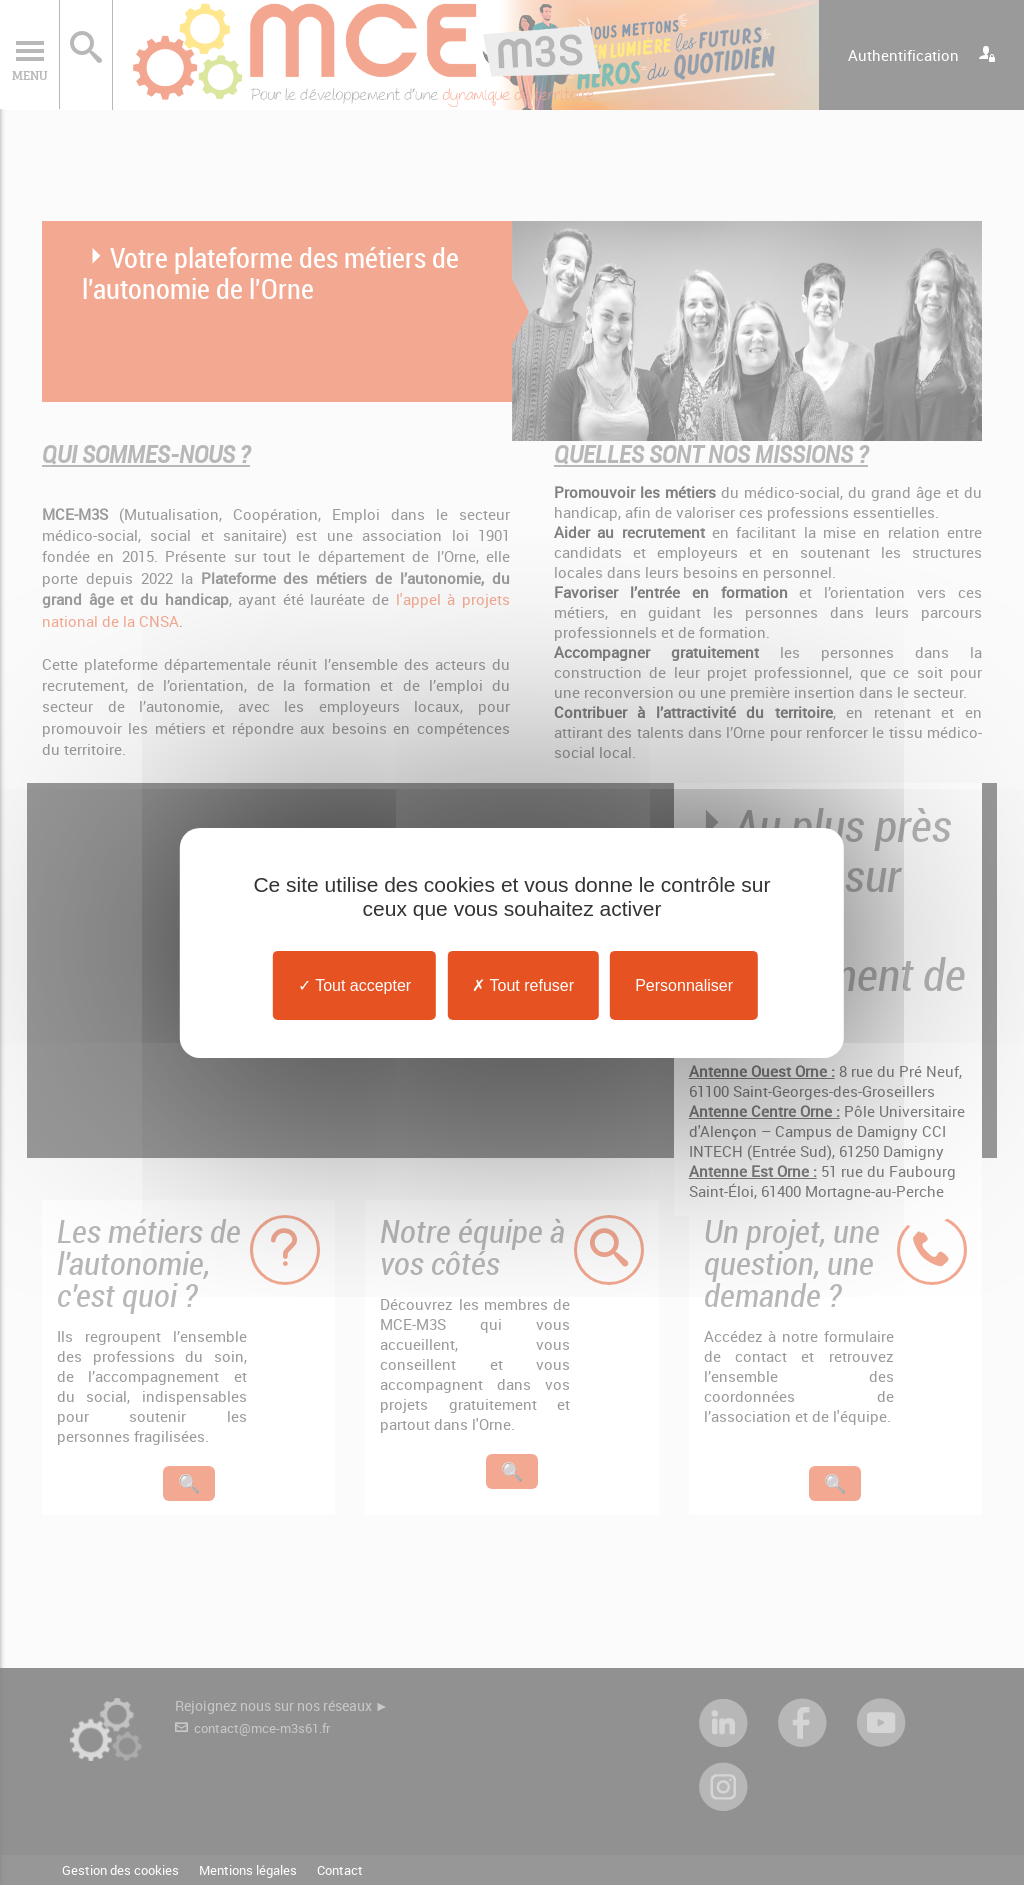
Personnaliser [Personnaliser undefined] (684, 984)
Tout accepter (354, 984)
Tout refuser (523, 984)
